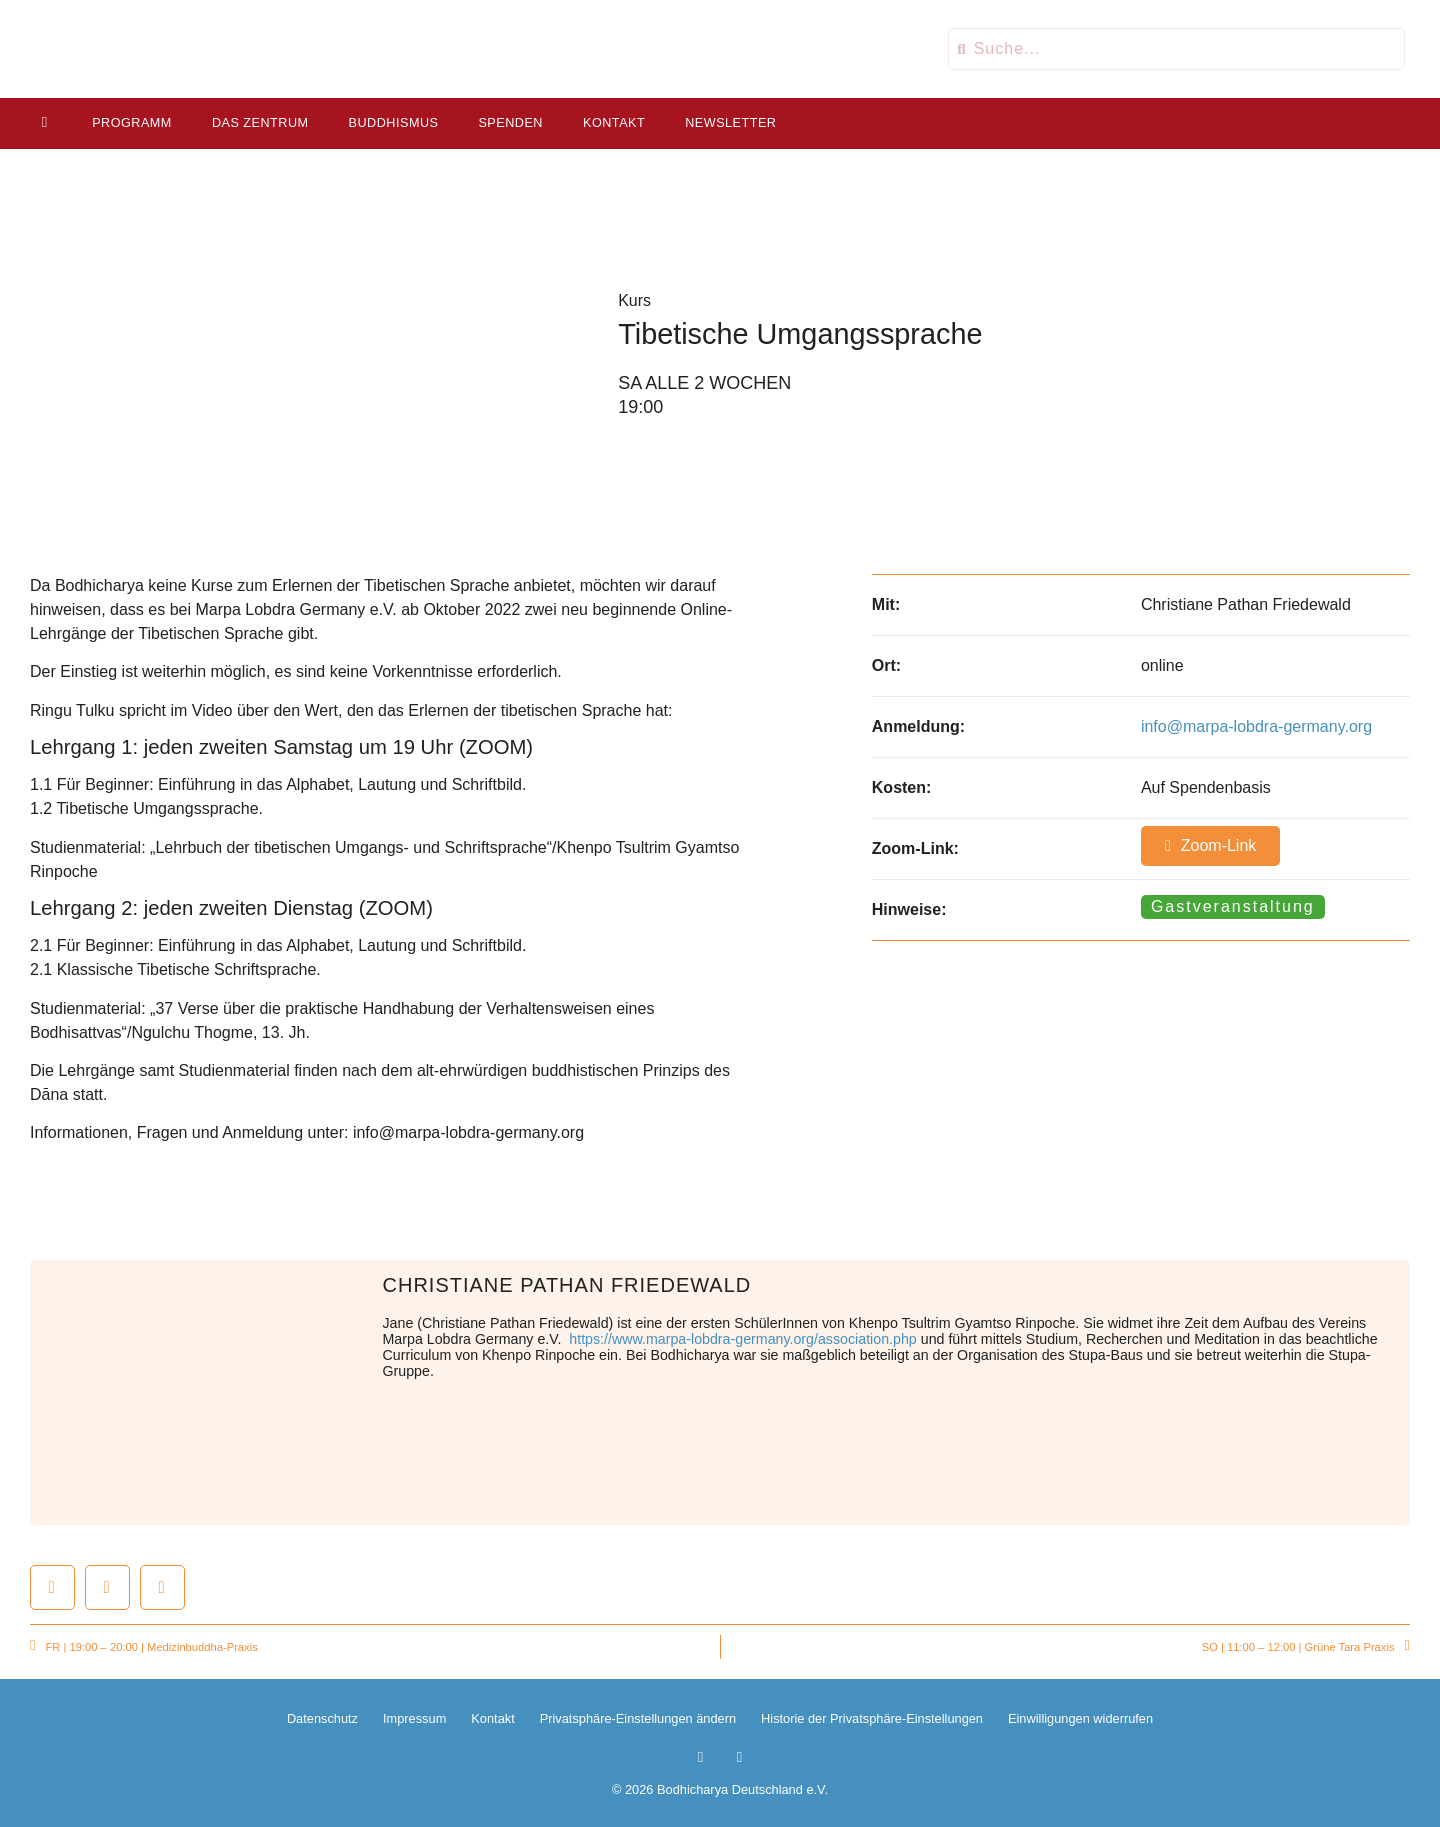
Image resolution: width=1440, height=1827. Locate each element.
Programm (132, 123)
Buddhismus (393, 123)
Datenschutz (322, 1718)
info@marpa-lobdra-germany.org (1256, 726)
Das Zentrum (260, 123)
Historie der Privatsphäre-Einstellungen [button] (872, 1718)
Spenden (510, 123)
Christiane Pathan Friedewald (567, 1285)
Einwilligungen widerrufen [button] (1080, 1718)
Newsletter (730, 123)
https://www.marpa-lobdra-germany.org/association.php (742, 1339)
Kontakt (614, 123)
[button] (52, 1587)
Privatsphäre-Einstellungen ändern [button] (638, 1718)
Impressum (414, 1718)
